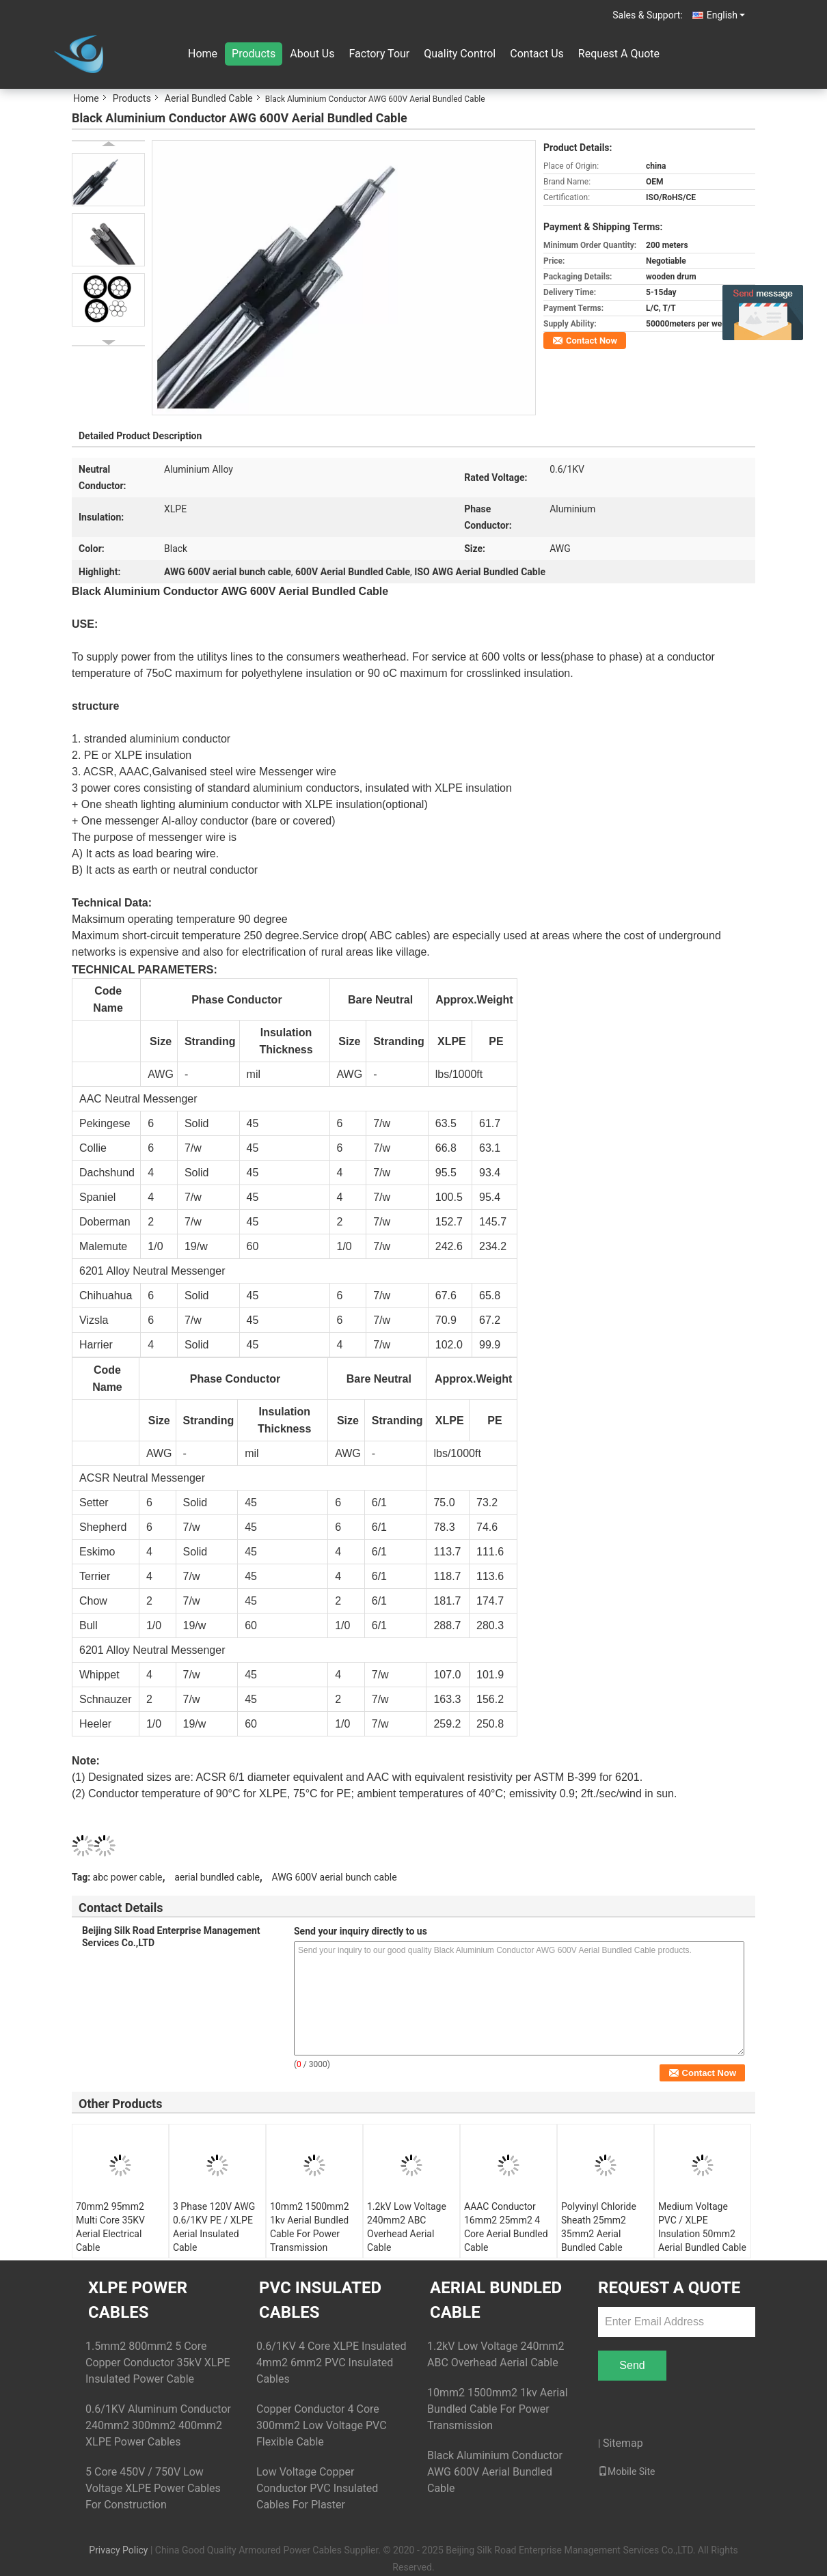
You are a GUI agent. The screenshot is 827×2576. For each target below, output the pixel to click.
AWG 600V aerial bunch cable (333, 1877)
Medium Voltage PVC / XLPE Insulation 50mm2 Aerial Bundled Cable (702, 2227)
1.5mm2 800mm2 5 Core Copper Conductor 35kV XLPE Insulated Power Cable (157, 2362)
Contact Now (591, 340)
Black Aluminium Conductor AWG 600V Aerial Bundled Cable (494, 2472)
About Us (312, 53)
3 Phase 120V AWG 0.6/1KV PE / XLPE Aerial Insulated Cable (214, 2227)
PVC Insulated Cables (320, 2300)
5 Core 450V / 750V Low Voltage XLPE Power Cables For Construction (153, 2488)
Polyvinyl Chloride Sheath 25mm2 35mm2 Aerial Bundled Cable (598, 2227)
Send (632, 2365)
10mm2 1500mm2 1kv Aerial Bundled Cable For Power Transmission (309, 2227)
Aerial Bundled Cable (209, 98)
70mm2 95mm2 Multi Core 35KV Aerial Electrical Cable (110, 2227)
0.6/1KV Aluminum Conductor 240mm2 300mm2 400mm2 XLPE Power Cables (158, 2425)
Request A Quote (619, 53)
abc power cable (128, 1877)
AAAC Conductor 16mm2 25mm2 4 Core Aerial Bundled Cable (506, 2227)
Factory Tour (379, 53)
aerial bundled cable (217, 1877)
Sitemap (623, 2443)
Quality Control (460, 53)
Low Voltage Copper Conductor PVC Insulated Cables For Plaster (317, 2488)
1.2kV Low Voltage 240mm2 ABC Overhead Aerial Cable (406, 2227)
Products (253, 53)
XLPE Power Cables (137, 2300)
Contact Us (537, 53)
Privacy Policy (118, 2550)
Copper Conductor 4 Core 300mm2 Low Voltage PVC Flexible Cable (321, 2425)
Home (202, 53)
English (726, 15)
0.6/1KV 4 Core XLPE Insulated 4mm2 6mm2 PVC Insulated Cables (331, 2362)
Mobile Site (626, 2471)
